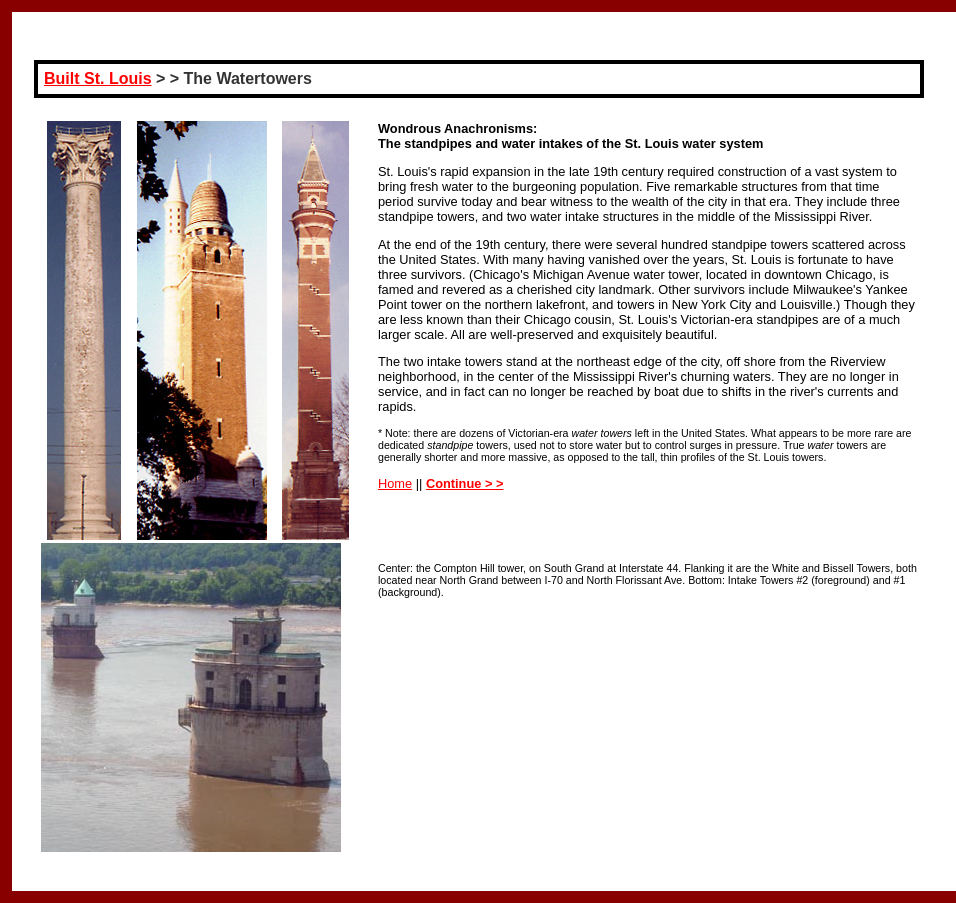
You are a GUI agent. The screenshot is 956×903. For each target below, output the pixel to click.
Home (395, 483)
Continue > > (465, 483)
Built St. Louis (98, 78)
